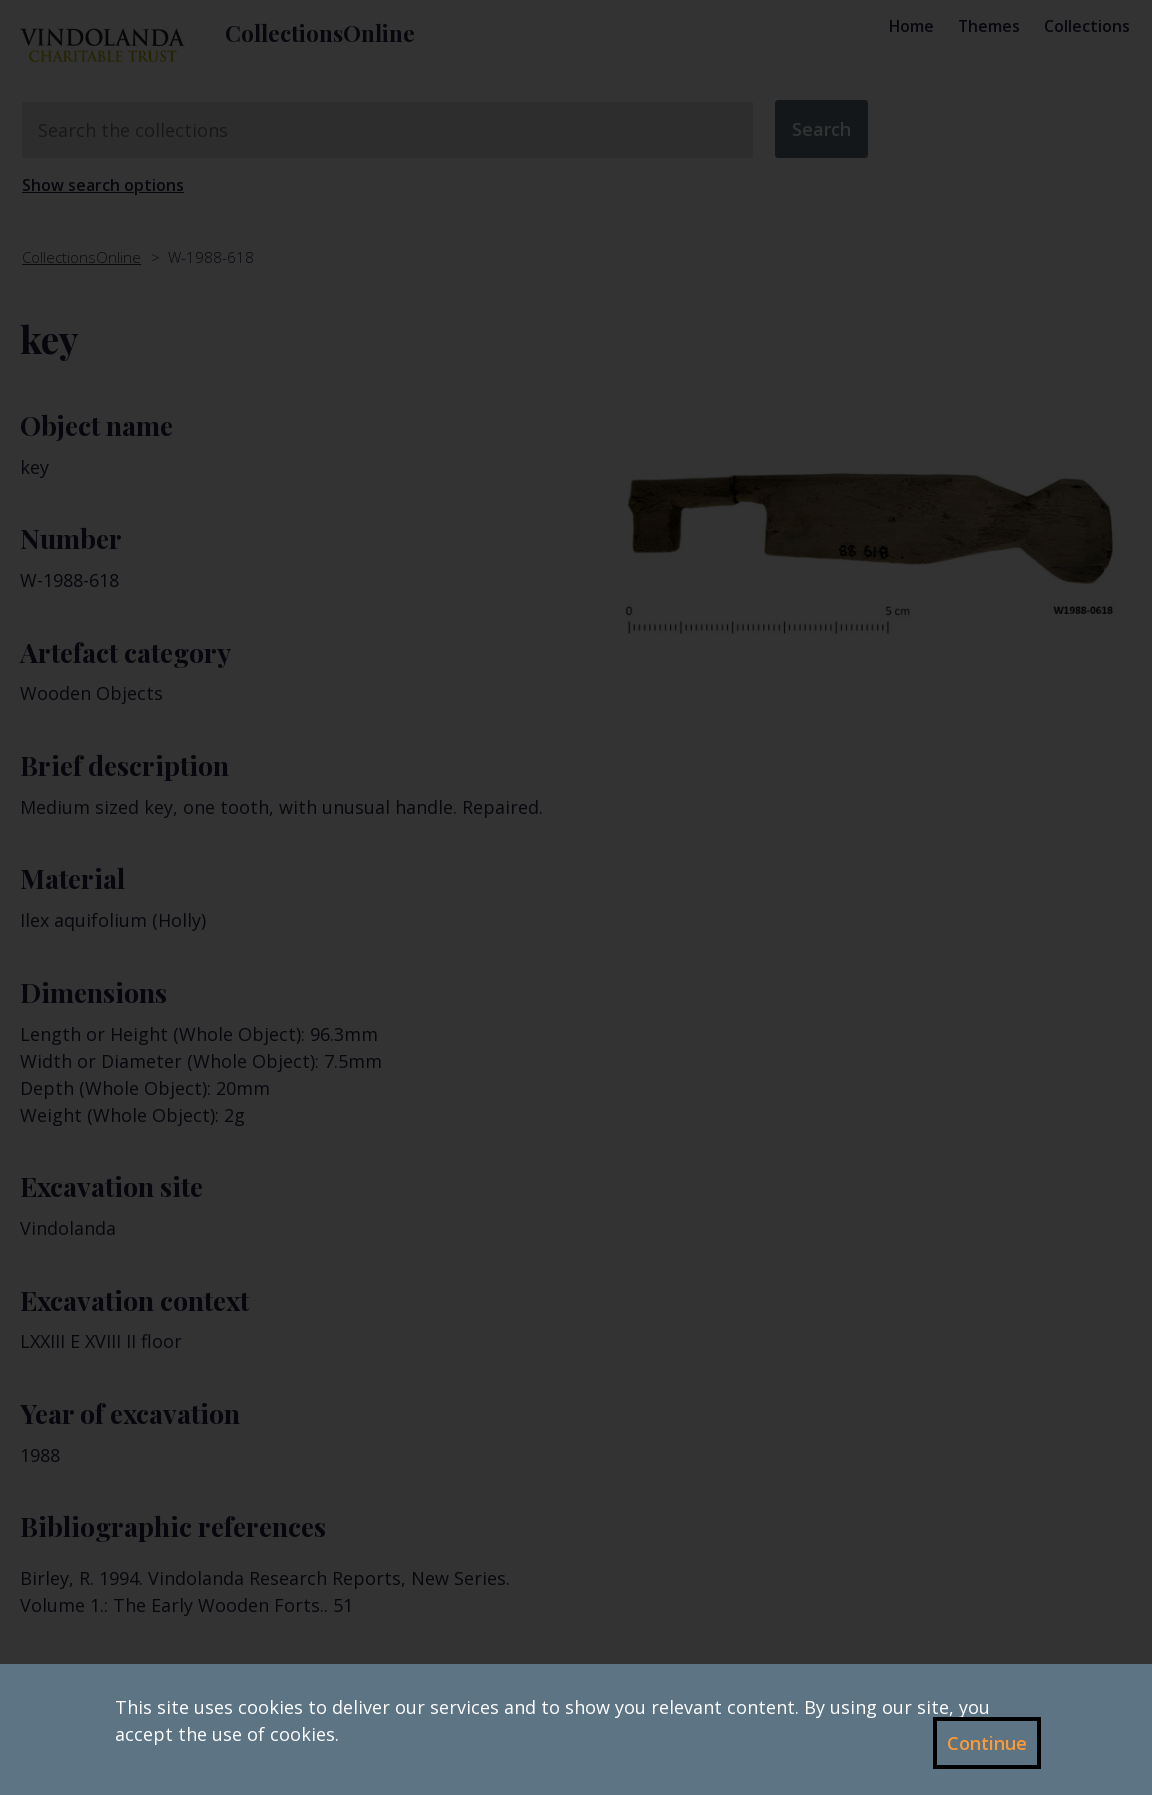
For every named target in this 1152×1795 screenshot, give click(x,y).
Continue (987, 1743)
